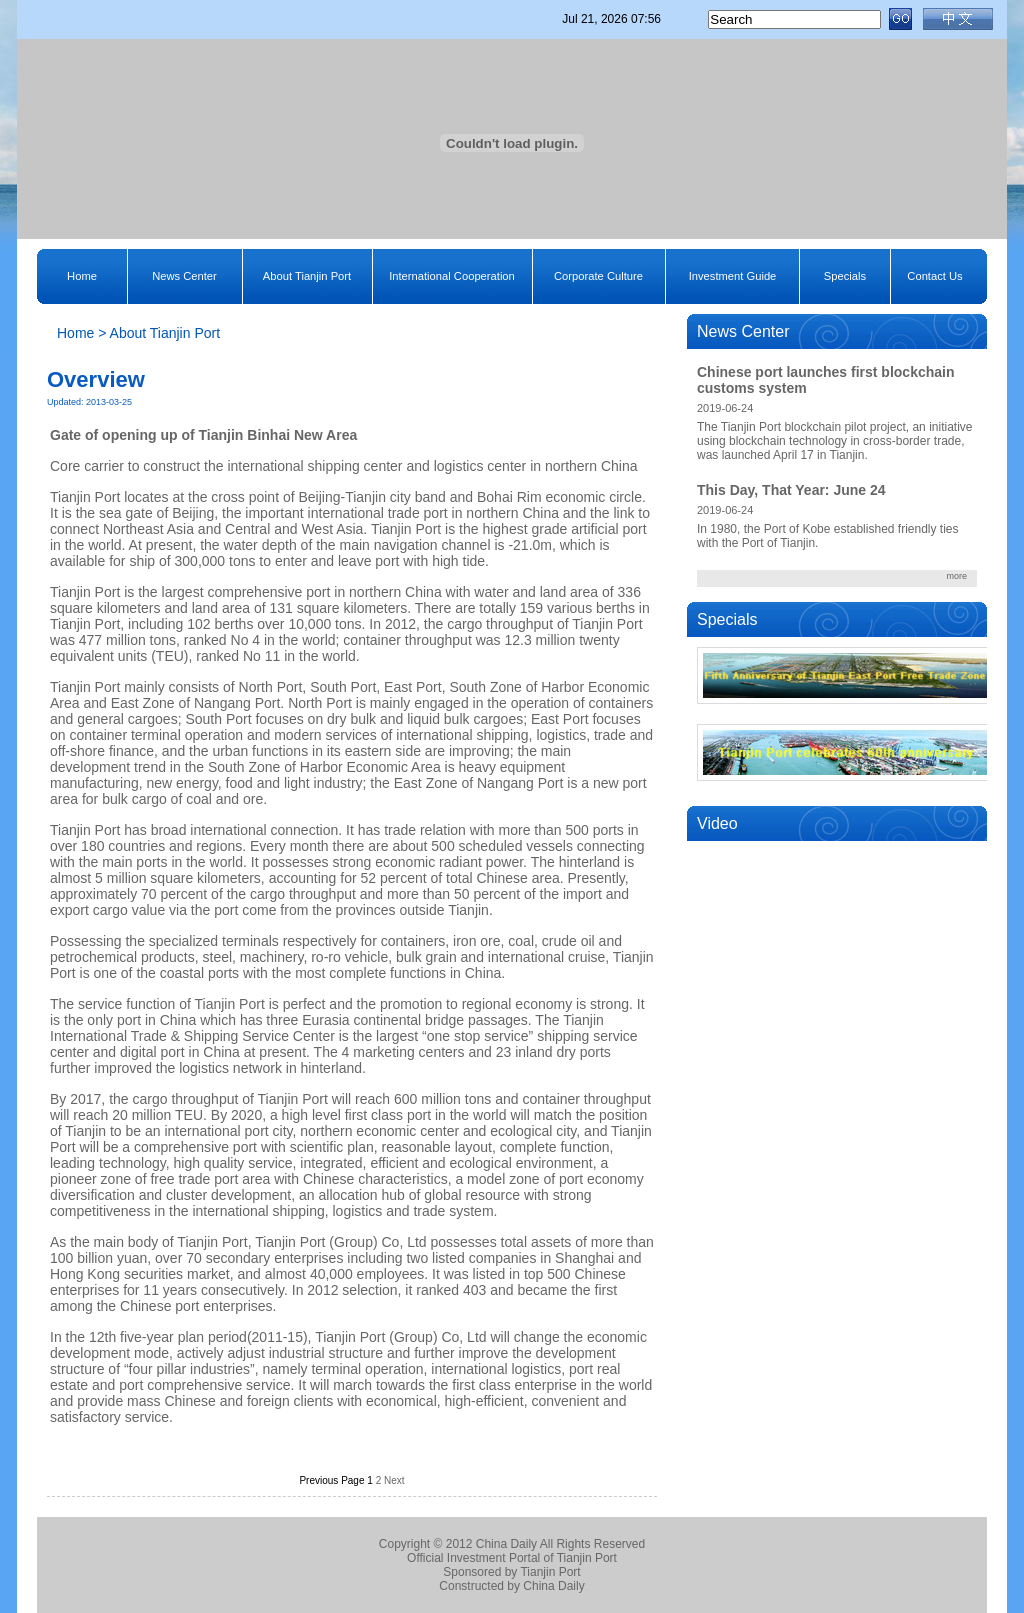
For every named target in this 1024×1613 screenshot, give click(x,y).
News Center (184, 276)
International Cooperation (452, 276)
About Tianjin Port (307, 276)
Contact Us (934, 276)
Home (82, 276)
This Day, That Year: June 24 (791, 490)
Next (394, 1480)
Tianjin (221, 435)
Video (717, 823)
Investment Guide (733, 276)
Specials (845, 276)
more (956, 576)
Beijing (320, 497)
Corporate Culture (598, 276)
